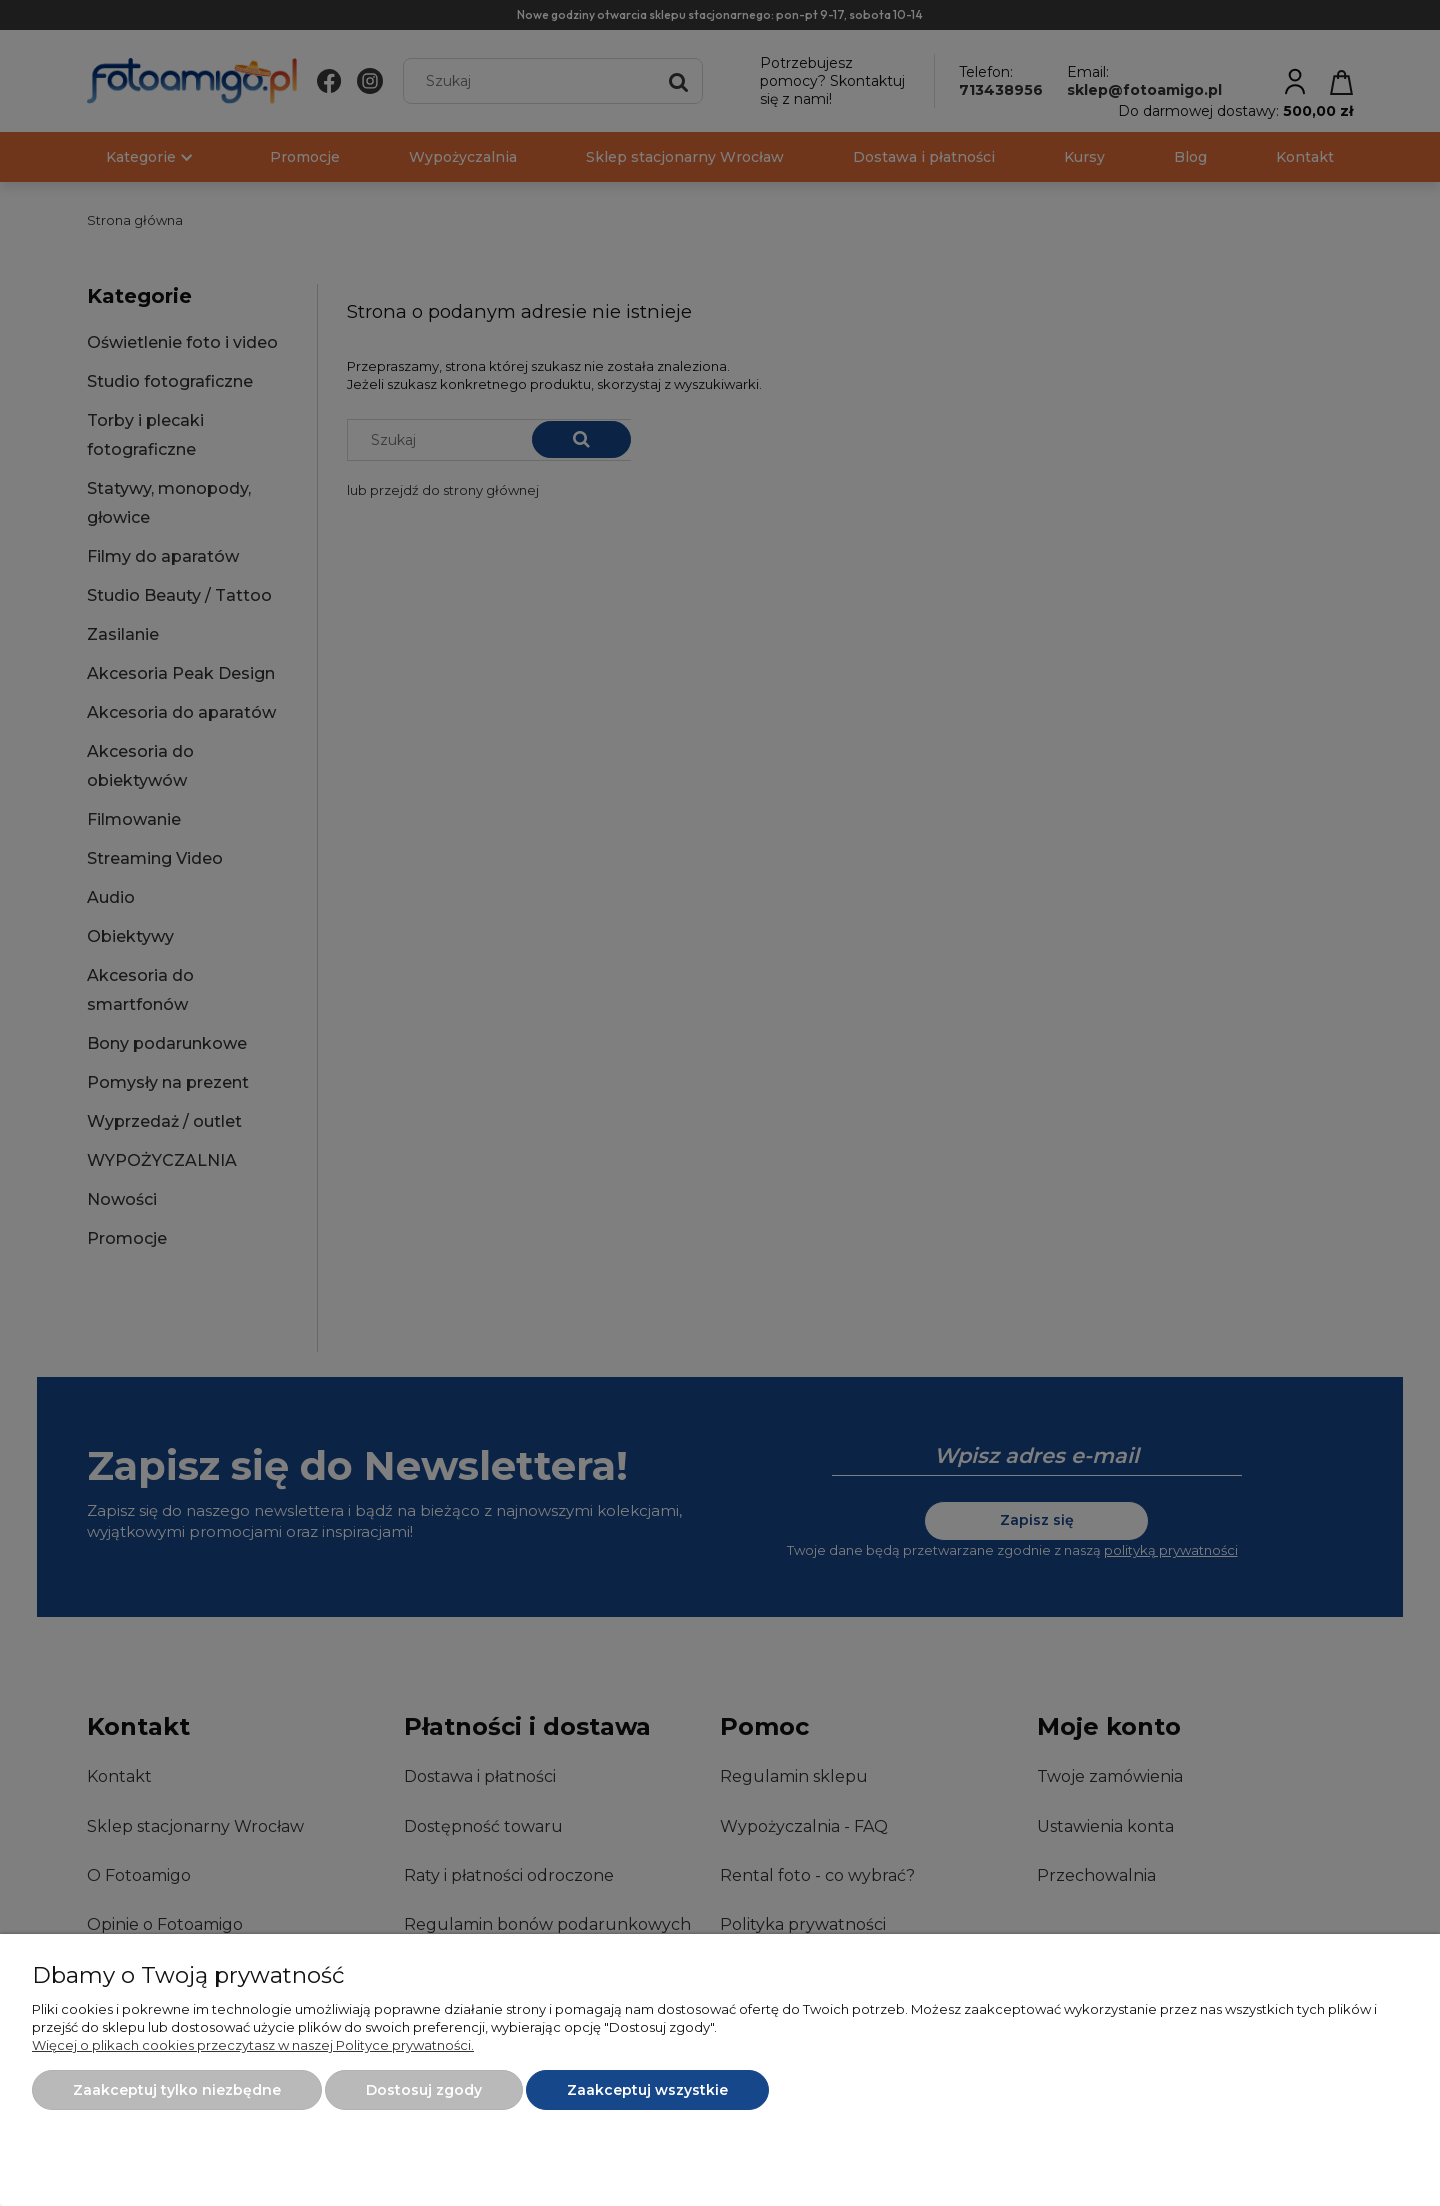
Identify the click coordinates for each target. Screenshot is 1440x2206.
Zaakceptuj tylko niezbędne (177, 2090)
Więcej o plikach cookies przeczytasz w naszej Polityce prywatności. (253, 2045)
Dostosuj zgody (424, 2090)
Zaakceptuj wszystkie (647, 2090)
